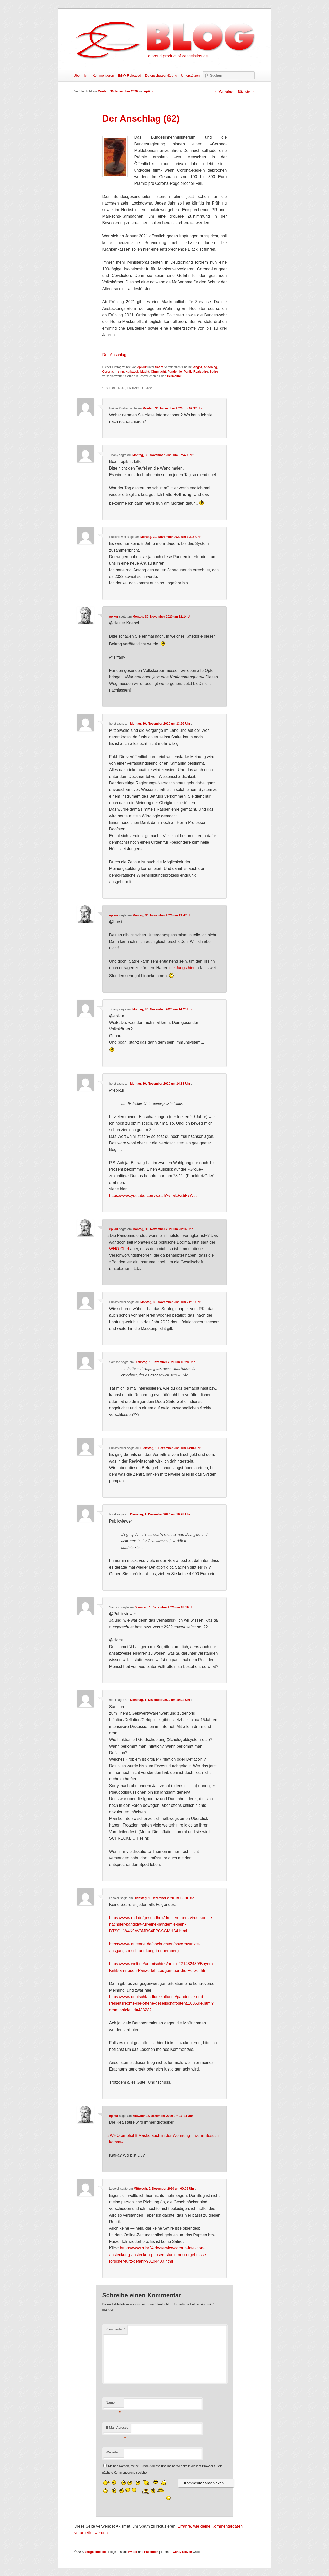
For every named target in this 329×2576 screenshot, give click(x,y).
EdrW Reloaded (129, 75)
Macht (144, 371)
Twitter (132, 2552)
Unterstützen (190, 75)
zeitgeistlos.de (95, 2552)
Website (112, 2452)
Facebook (151, 2552)
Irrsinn (119, 371)
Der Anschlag (114, 355)
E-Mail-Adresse (117, 2429)
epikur (148, 91)
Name (113, 2404)
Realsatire (200, 371)
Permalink (174, 376)
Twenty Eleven (181, 2552)
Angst (197, 367)
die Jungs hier (182, 968)
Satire (159, 367)
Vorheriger (224, 91)
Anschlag (210, 367)
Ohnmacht (158, 371)
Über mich (81, 75)
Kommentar (115, 2329)
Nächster (246, 91)
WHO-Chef (119, 1249)
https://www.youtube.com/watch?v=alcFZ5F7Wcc (153, 1195)
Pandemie (175, 371)
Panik (188, 371)
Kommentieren (103, 75)
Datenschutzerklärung (161, 75)
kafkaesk (132, 371)
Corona (107, 371)
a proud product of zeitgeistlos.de (178, 56)
